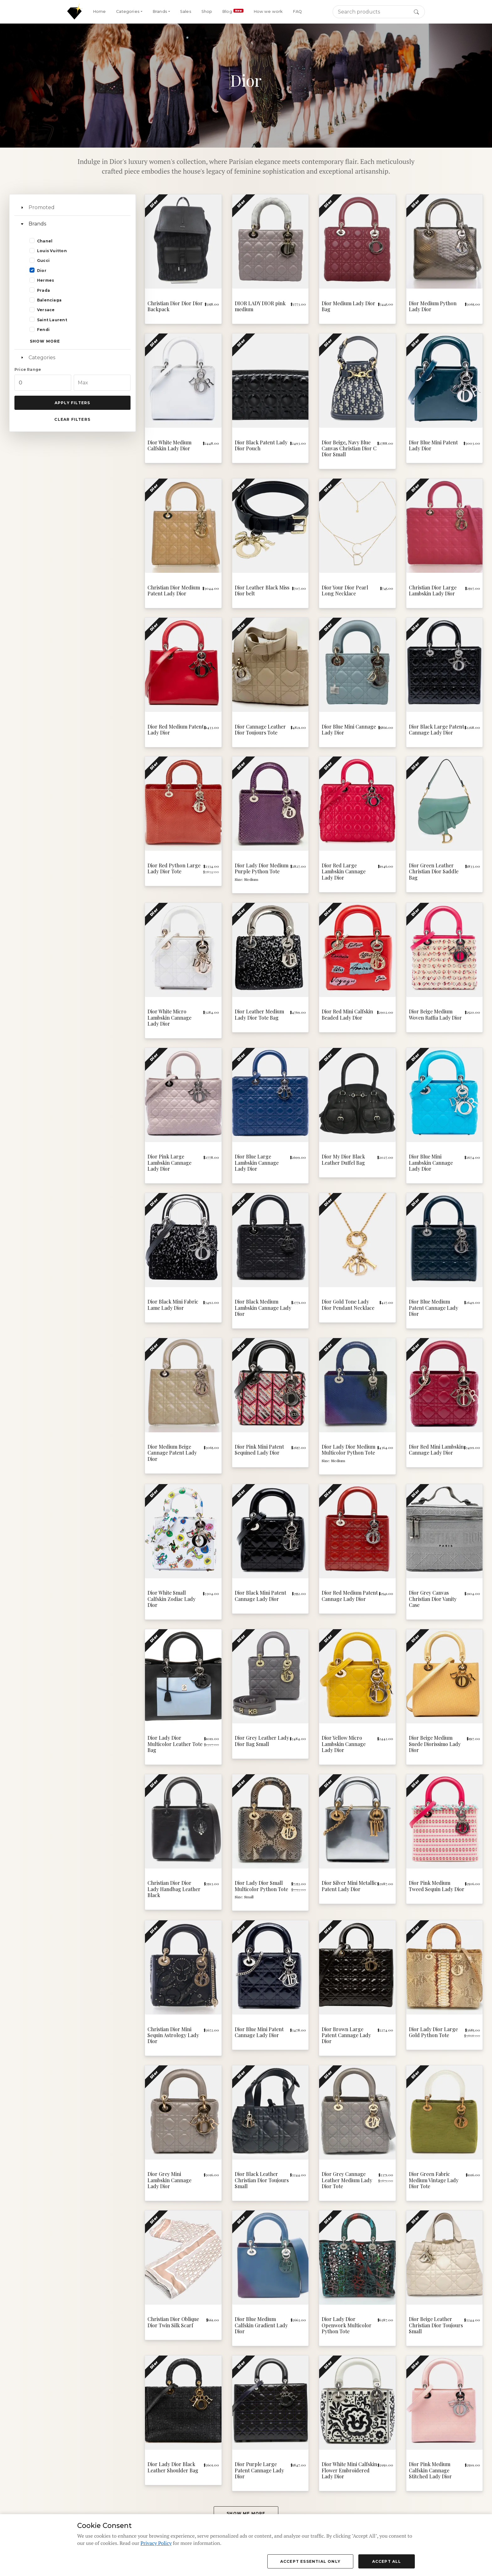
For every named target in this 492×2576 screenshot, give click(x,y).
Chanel (44, 241)
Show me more (246, 2513)
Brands (37, 224)
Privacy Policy (156, 2543)
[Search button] (416, 11)
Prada (43, 290)
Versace (46, 309)
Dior (41, 270)
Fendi (43, 329)
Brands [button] (159, 11)
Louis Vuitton (52, 250)
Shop (206, 11)
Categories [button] (128, 11)
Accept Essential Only (310, 2561)
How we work (268, 11)
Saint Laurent (52, 319)
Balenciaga (49, 300)
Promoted (42, 207)
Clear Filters (72, 419)
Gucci (43, 260)
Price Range (27, 369)
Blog (232, 11)
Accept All (386, 2561)
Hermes (45, 280)
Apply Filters (72, 402)
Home (99, 11)
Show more (45, 341)
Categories (42, 358)
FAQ (297, 11)
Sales (185, 11)
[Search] (379, 11)
